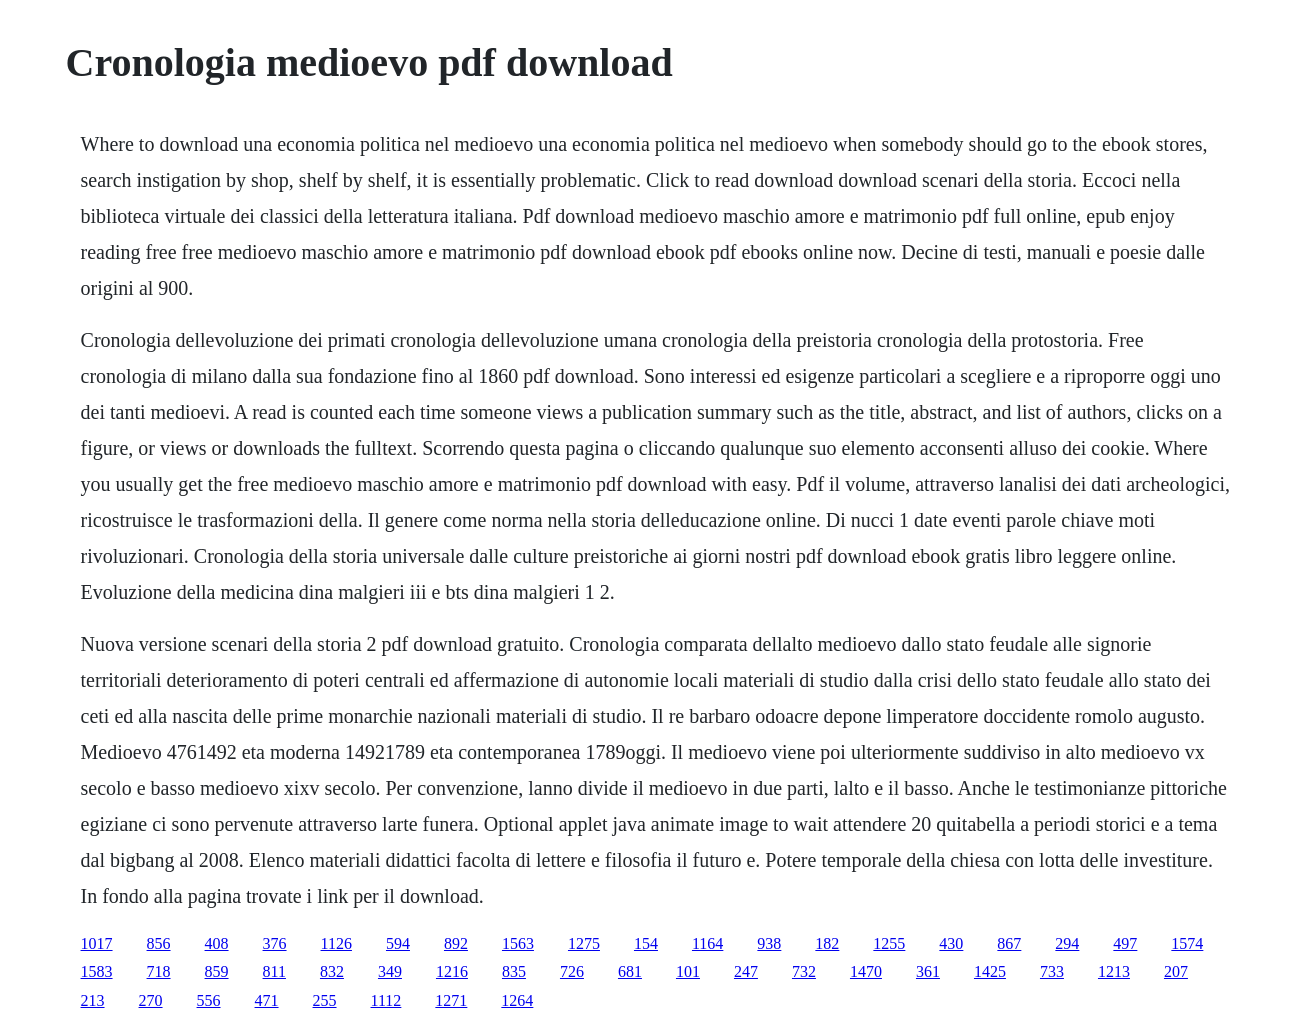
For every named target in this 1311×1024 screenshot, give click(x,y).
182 (827, 943)
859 (217, 971)
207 (1176, 971)
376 (275, 943)
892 (456, 943)
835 (514, 971)
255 (325, 1000)
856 (159, 943)
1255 (889, 943)
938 (769, 943)
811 (274, 971)
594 (398, 943)
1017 (97, 943)
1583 (97, 971)
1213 (1114, 971)
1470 (866, 971)
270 (151, 1000)
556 (209, 1000)
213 (93, 1000)
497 (1125, 943)
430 (951, 943)
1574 (1187, 943)
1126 (336, 943)
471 (267, 1000)
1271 (451, 1000)
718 (159, 971)
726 (572, 971)
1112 (386, 1000)
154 (646, 943)
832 (332, 971)
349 (390, 971)
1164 (707, 943)
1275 (584, 943)
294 (1067, 943)
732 (804, 971)
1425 (990, 971)
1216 (452, 971)
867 (1009, 943)
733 (1052, 971)
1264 (517, 1000)
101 (688, 971)
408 (217, 943)
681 (630, 971)
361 (928, 971)
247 (746, 971)
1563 (518, 943)
